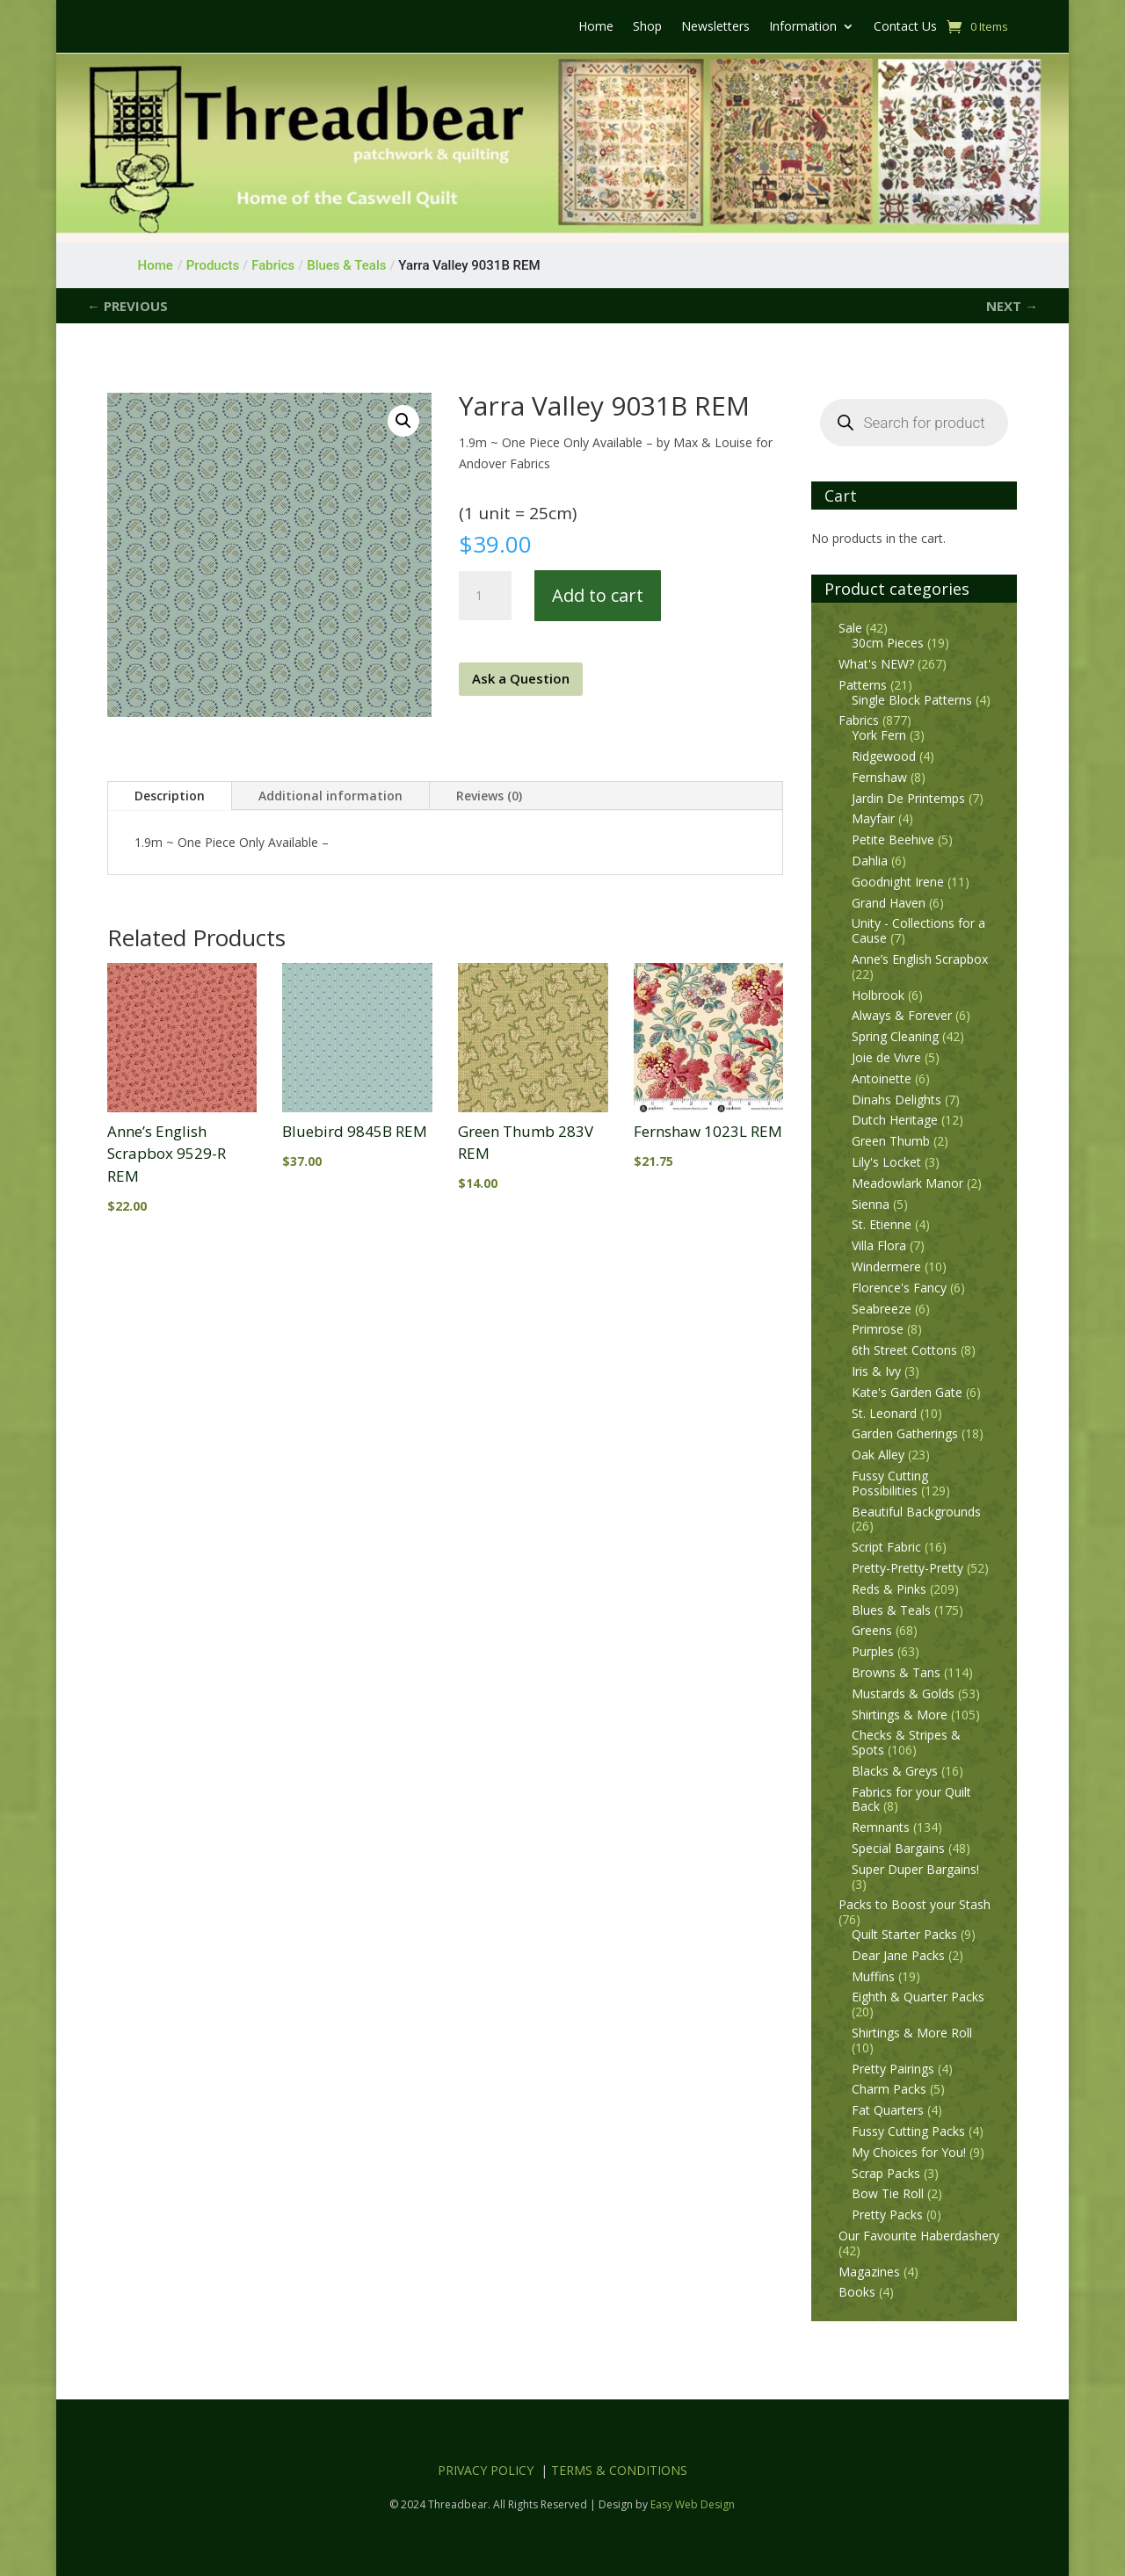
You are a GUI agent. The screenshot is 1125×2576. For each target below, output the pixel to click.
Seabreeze (881, 1308)
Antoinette (881, 1078)
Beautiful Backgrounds (916, 1511)
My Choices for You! (909, 2152)
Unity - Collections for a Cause (918, 930)
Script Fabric (886, 1546)
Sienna (870, 1204)
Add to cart (597, 595)
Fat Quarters (888, 2110)
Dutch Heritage (895, 1119)
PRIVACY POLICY (485, 2470)
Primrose (878, 1329)
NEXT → (1012, 306)
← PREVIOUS (127, 306)
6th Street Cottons (904, 1350)
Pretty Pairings (893, 2068)
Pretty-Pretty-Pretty (907, 1567)
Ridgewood (884, 756)
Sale (850, 627)
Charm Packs (889, 2088)
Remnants (881, 1827)
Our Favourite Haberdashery (918, 2235)
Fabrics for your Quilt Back (911, 1799)
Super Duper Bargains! (915, 1869)
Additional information (330, 795)
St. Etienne (881, 1224)
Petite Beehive (893, 839)
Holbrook (878, 995)
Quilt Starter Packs (904, 1934)
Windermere (886, 1266)
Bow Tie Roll (888, 2193)
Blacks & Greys (895, 1770)
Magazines (869, 2271)
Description (169, 795)
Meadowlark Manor (907, 1183)
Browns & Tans (896, 1672)
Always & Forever (902, 1015)
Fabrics (858, 720)
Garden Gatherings (905, 1433)
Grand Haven (888, 902)
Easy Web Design (692, 2504)
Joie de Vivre (886, 1057)
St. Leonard (884, 1413)
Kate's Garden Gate (907, 1392)
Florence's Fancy (899, 1287)
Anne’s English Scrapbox (920, 959)
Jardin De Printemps (908, 798)
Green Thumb (891, 1140)
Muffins (873, 1976)
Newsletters (715, 27)
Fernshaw (879, 777)
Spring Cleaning (895, 1036)
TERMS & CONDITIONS (619, 2470)
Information (803, 27)
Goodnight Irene (898, 881)
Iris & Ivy (876, 1371)
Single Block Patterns (912, 699)
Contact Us (905, 27)
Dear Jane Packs (898, 1955)
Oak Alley (878, 1454)
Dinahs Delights (896, 1099)
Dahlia (870, 860)
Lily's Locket (886, 1162)
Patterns (862, 685)
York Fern (879, 735)
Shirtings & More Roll (912, 2032)
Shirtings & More (899, 1714)
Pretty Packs (887, 2214)
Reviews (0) (489, 795)
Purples (873, 1651)
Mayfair (873, 818)
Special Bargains (898, 1848)
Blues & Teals (891, 1610)
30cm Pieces (888, 642)
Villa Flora (879, 1245)
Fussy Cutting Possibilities (890, 1483)
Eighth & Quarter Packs (918, 1996)
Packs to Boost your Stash (914, 1904)
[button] (403, 421)
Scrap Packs (886, 2173)
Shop (647, 27)
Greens (872, 1630)
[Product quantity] (485, 595)
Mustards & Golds (903, 1693)
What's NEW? (876, 663)
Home (595, 27)
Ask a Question (521, 678)
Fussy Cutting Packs (908, 2131)
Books (856, 2291)
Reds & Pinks (889, 1589)
